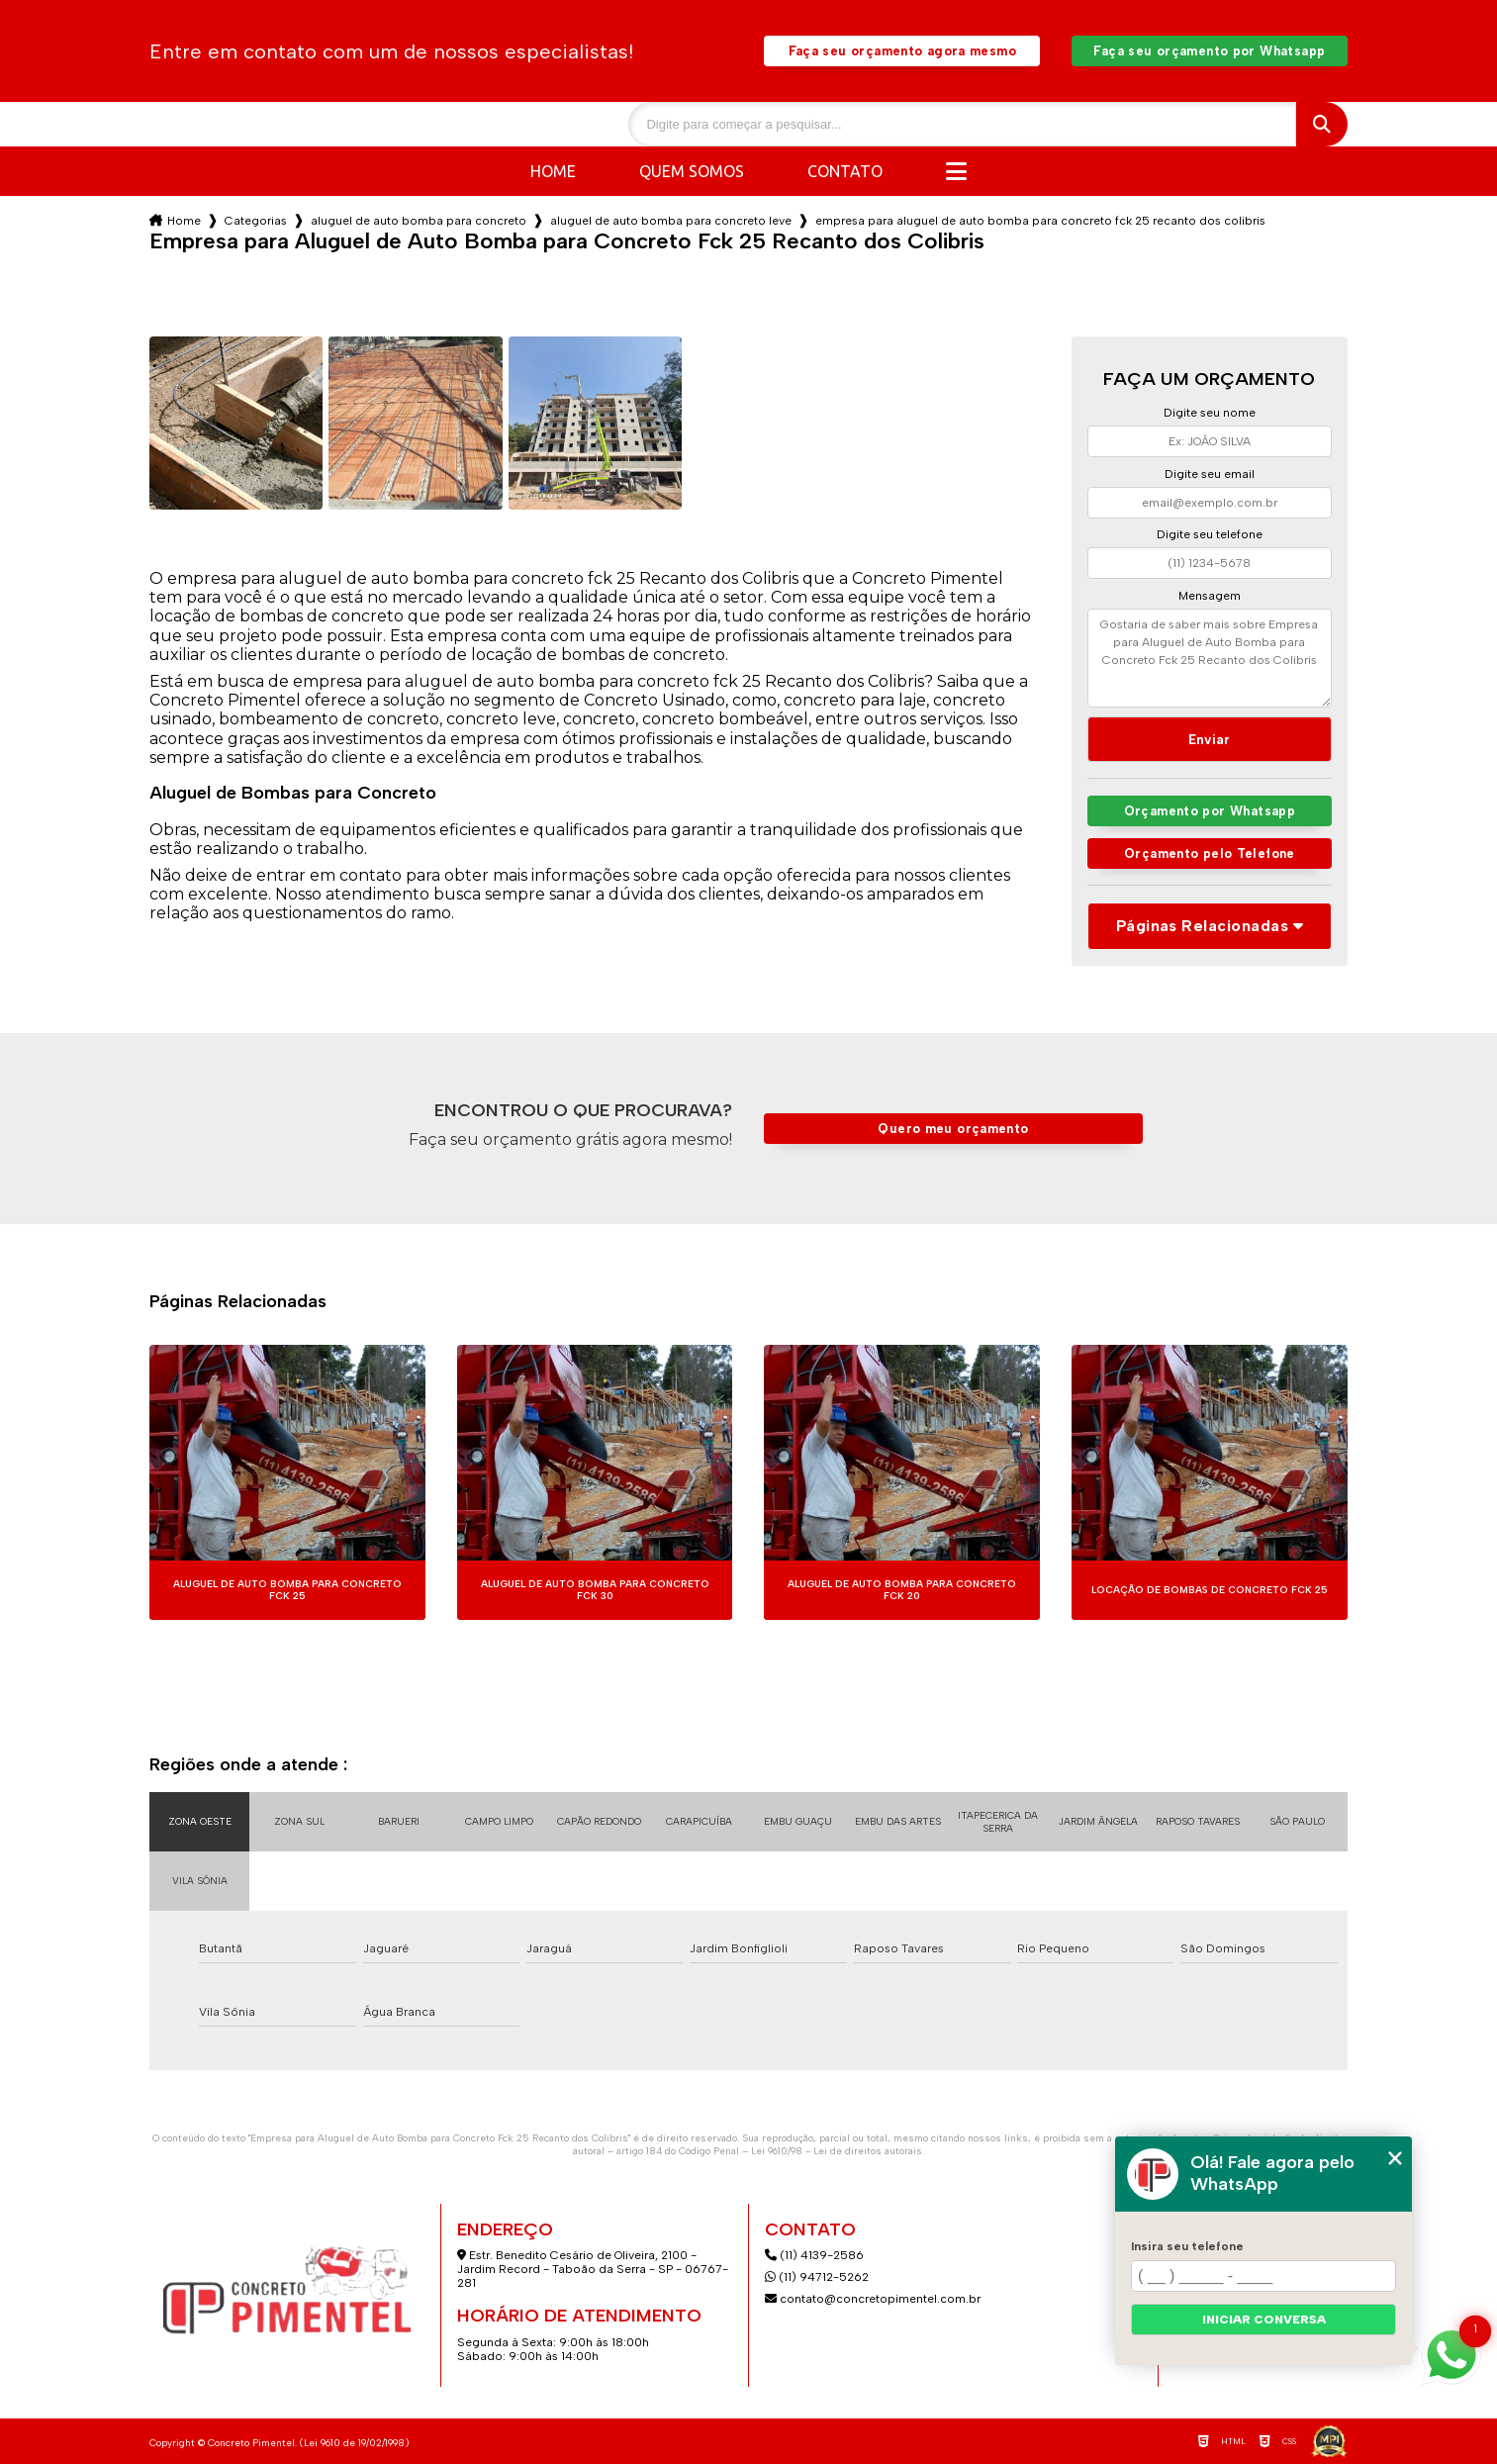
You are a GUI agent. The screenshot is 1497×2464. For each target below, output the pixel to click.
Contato (845, 171)
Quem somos (691, 171)
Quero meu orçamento (953, 1128)
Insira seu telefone (1187, 2246)
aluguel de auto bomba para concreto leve (671, 221)
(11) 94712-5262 (817, 2277)
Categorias (256, 221)
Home (553, 171)
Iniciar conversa (1264, 2319)
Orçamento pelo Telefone (1209, 853)
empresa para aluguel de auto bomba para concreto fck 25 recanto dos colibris (1040, 221)
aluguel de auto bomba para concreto (418, 221)
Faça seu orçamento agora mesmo (902, 51)
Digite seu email (1210, 474)
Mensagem (1209, 596)
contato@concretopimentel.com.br (874, 2299)
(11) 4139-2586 (814, 2255)
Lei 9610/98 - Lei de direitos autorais (836, 2150)
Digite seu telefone (1210, 534)
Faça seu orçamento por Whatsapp (1209, 51)
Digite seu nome (1210, 413)
